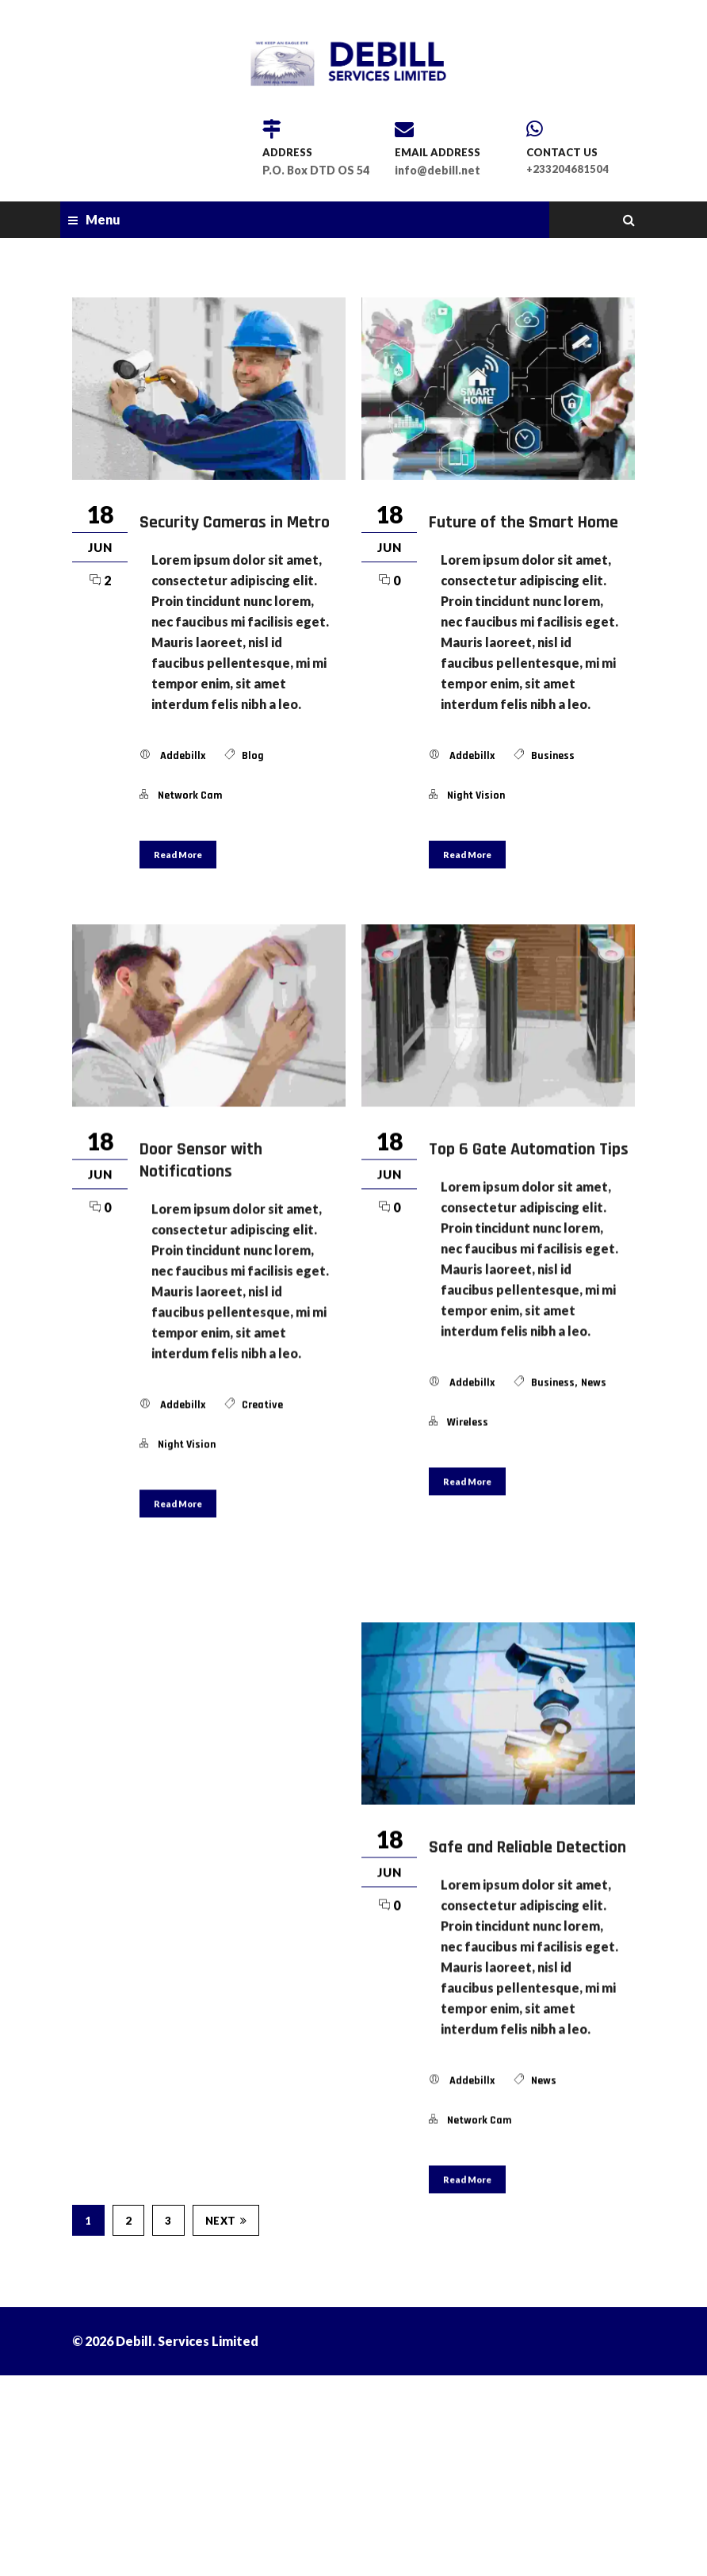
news (593, 1382)
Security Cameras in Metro (234, 523)
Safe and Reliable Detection (527, 1867)
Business (553, 756)
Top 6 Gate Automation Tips (529, 1149)
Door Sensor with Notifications (200, 1160)
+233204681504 (567, 169)
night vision (476, 795)
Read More (178, 854)
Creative (262, 1404)
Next (226, 2399)
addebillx (182, 756)
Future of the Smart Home (523, 523)
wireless (467, 1422)
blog (253, 756)
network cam (190, 795)
